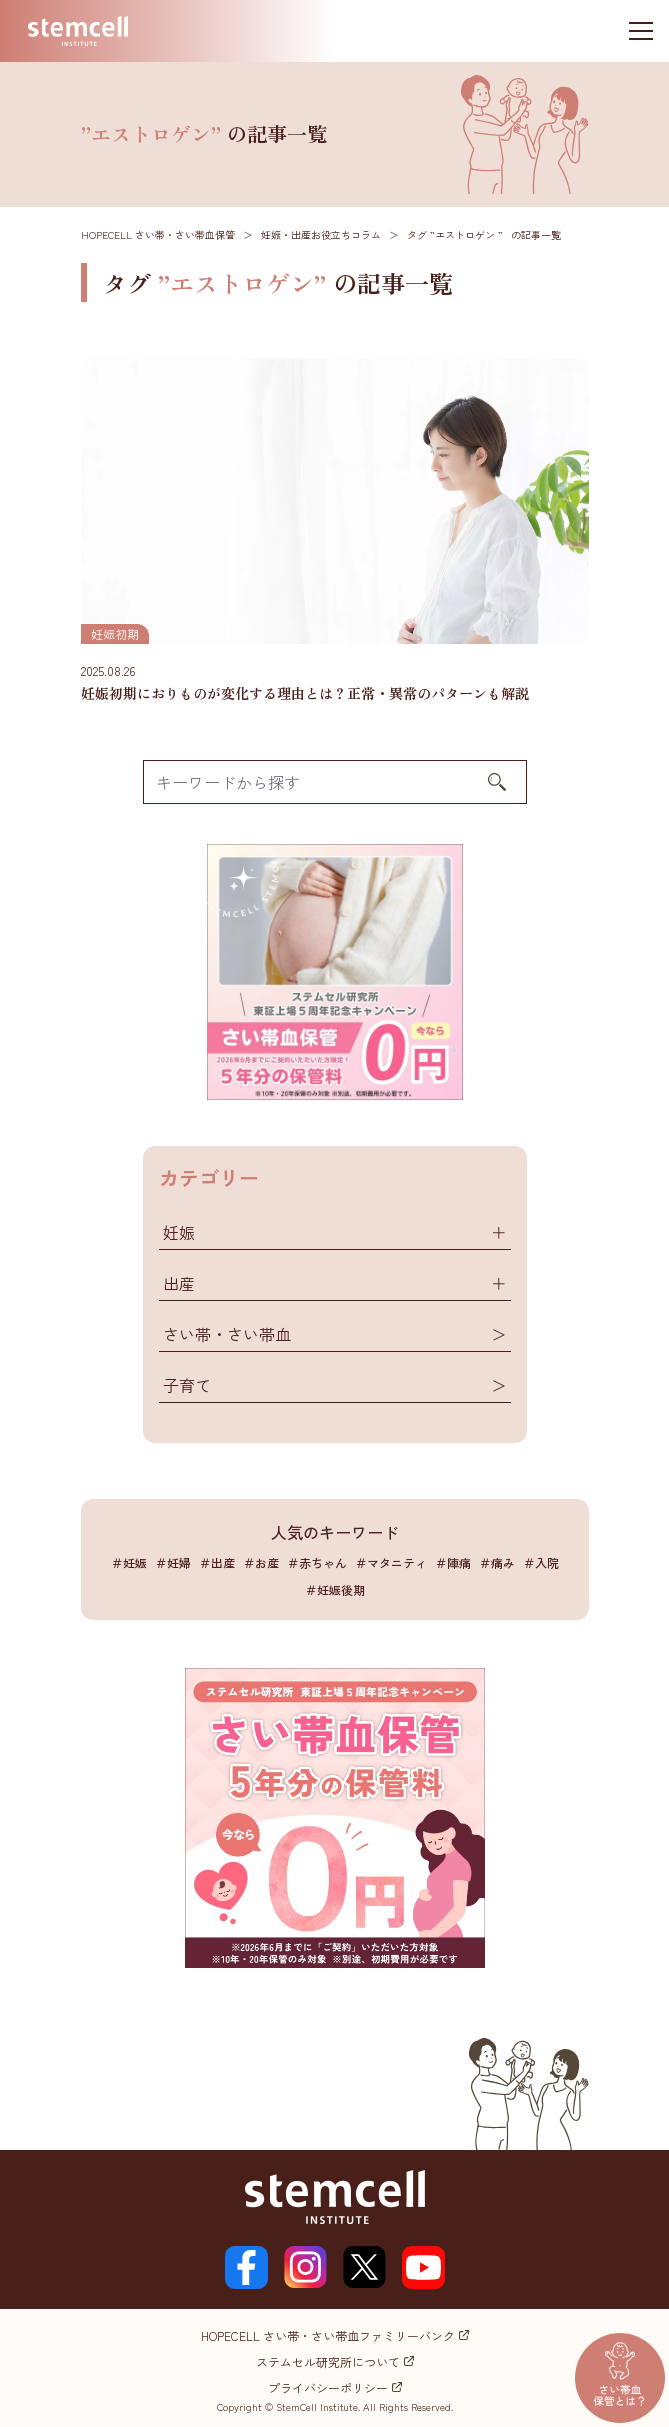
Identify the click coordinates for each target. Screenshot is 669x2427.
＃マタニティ (391, 1562)
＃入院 (541, 1562)
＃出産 (217, 1562)
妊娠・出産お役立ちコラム (321, 234)
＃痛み (497, 1562)
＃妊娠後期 (335, 1589)
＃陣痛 (453, 1562)
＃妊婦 (173, 1562)
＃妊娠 (129, 1562)
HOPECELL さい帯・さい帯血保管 (158, 234)
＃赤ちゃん (317, 1562)
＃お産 (261, 1562)
